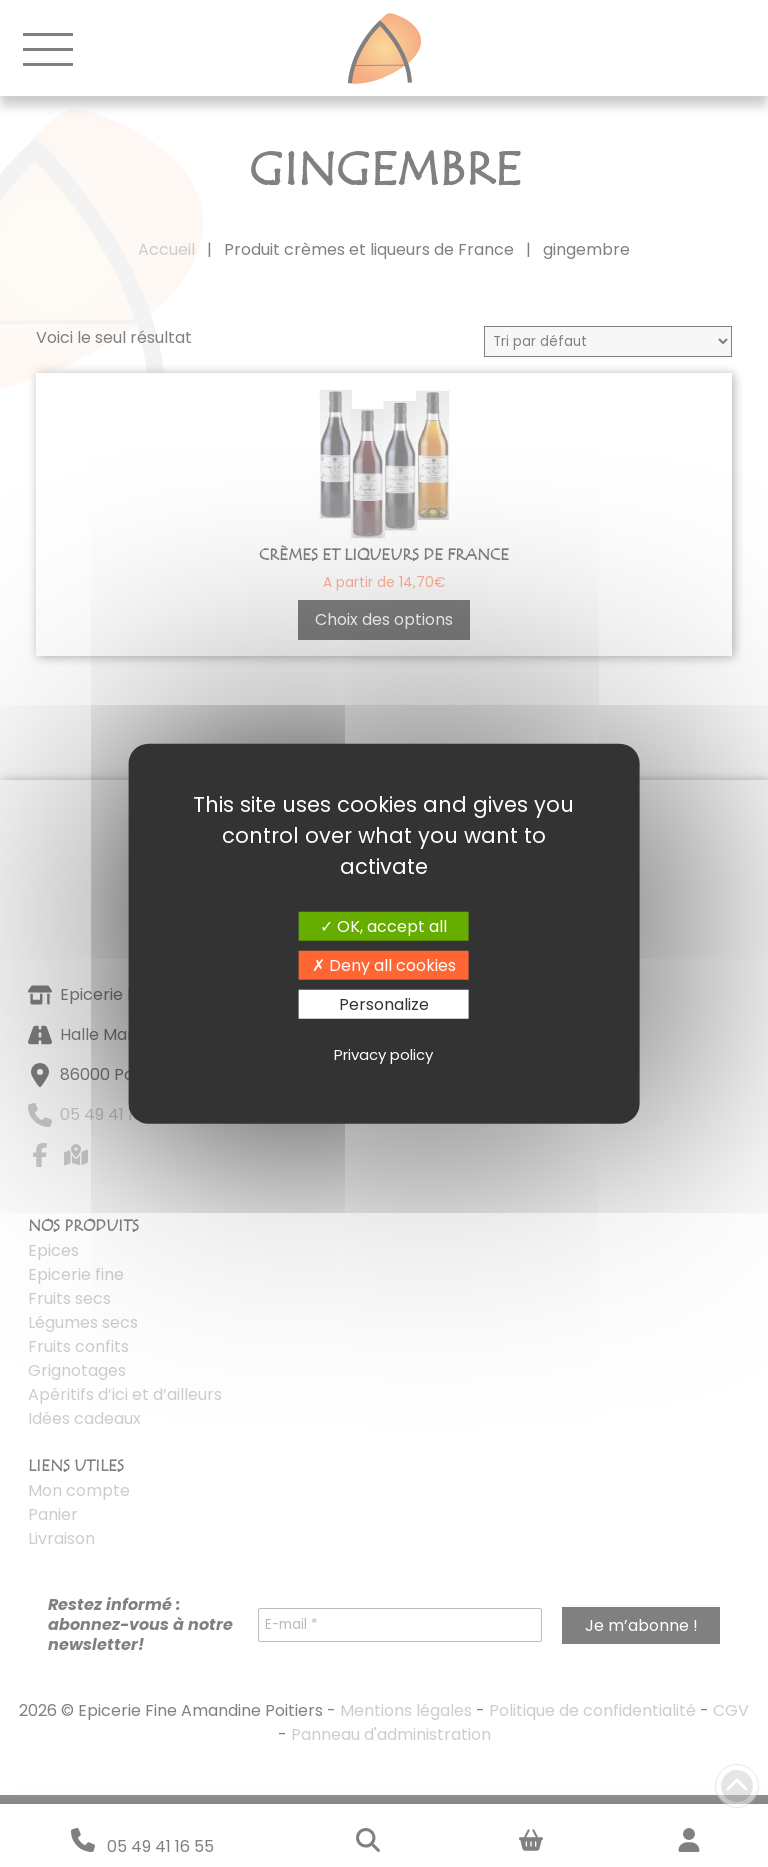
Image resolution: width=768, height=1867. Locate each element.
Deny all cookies (384, 964)
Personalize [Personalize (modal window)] (384, 1004)
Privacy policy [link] (383, 1053)
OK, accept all (383, 925)
